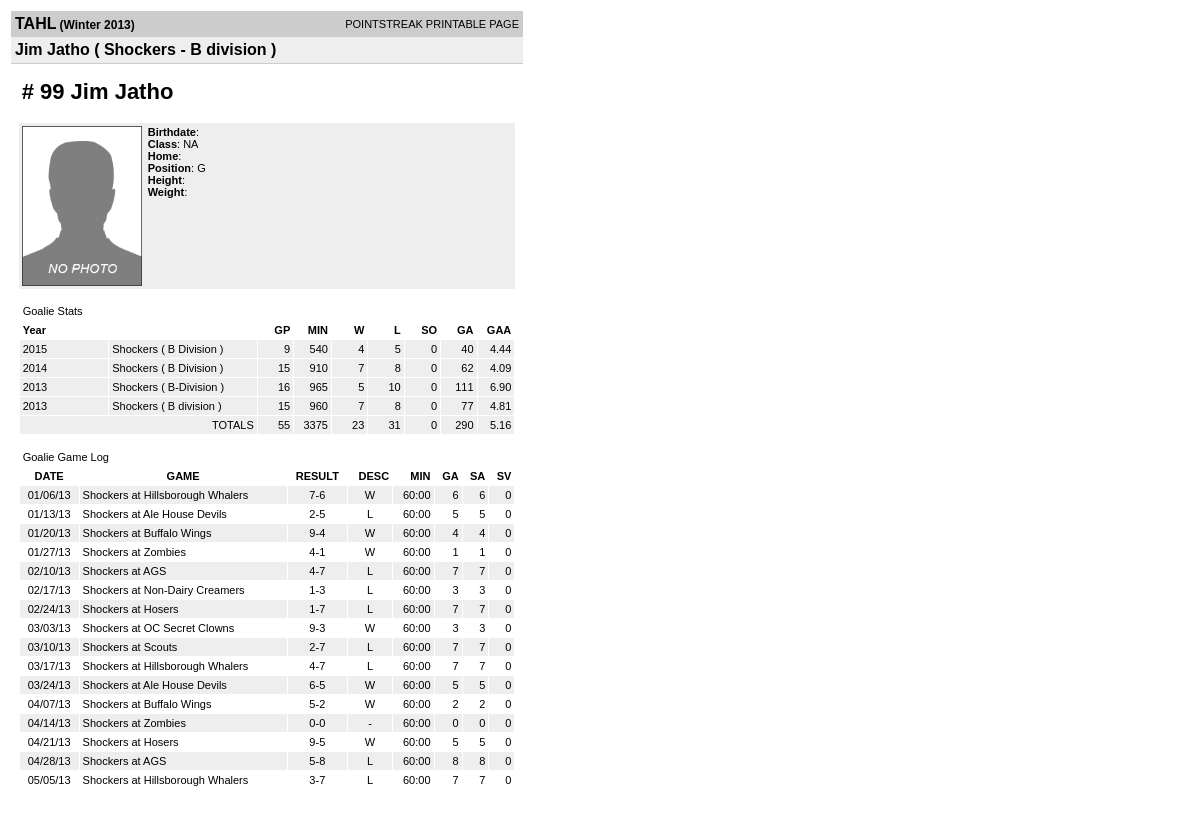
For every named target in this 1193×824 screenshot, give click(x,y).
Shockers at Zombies (134, 552)
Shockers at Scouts (130, 647)
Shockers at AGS (125, 571)
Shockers (135, 349)
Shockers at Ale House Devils (155, 514)
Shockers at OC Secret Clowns (159, 628)
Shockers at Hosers (131, 609)
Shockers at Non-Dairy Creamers (164, 590)
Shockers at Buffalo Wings (147, 533)
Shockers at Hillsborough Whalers (166, 495)
